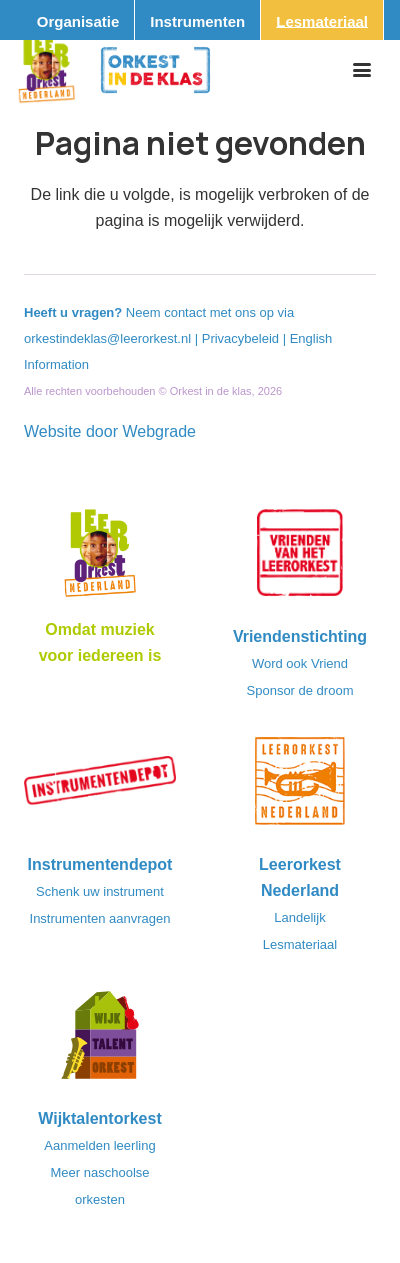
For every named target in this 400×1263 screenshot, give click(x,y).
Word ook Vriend (300, 663)
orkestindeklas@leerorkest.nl (107, 338)
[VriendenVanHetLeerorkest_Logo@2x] (300, 559)
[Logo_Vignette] (46, 70)
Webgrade (159, 431)
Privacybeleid (242, 338)
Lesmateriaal (300, 944)
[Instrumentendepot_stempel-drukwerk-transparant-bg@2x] (100, 787)
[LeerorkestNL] (300, 787)
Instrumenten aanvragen (100, 918)
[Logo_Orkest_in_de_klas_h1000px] (155, 70)
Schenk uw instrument (100, 891)
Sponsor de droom (300, 690)
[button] (362, 70)
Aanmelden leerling (99, 1145)
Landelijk (299, 917)
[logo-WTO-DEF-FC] (100, 1041)
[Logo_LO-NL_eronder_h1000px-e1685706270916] (100, 559)
